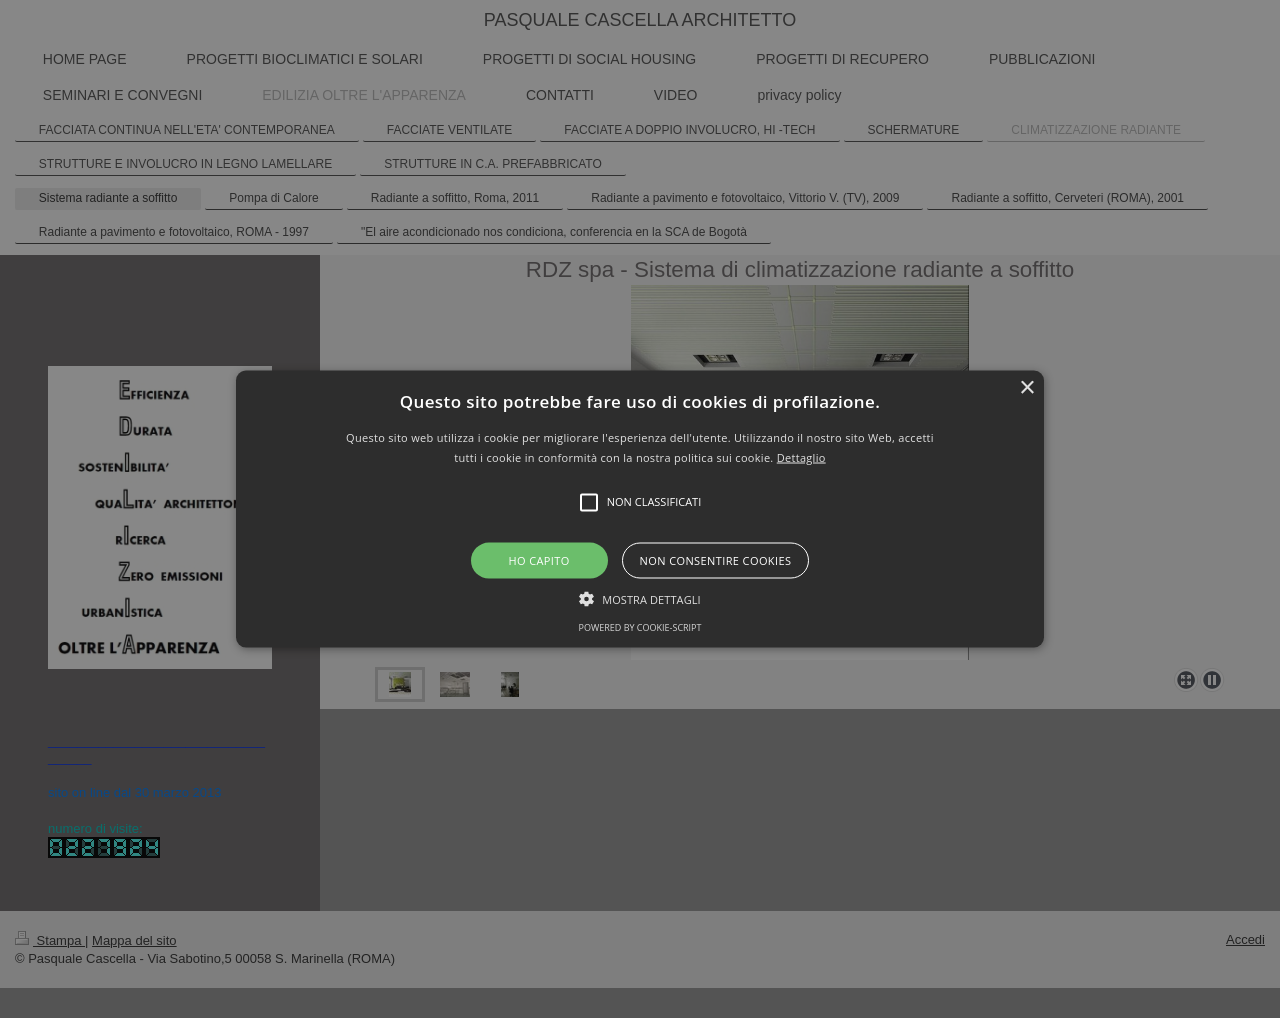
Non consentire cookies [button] (716, 559)
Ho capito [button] (538, 559)
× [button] (1026, 388)
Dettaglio (801, 456)
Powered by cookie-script (640, 626)
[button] (640, 509)
